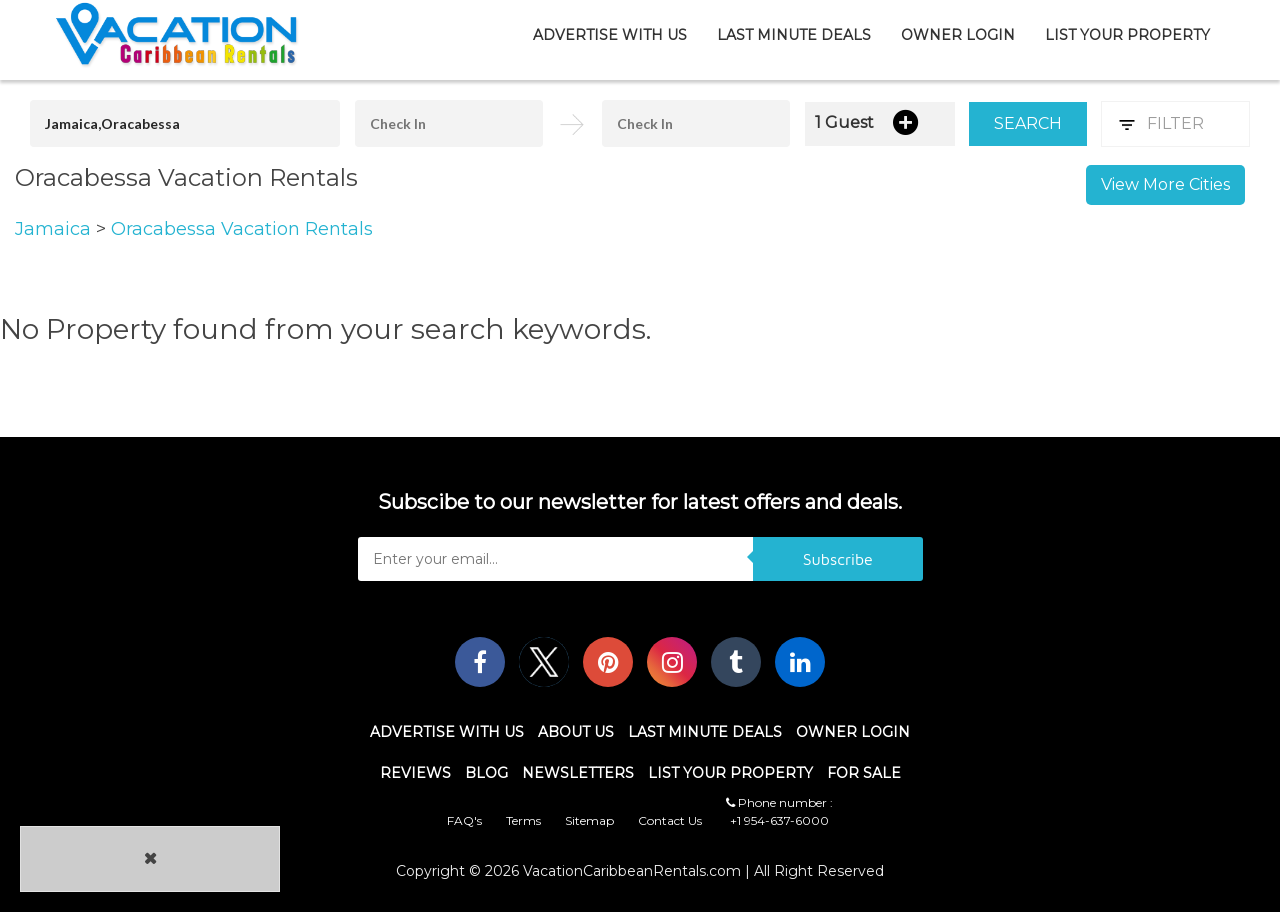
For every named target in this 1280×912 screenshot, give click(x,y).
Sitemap (589, 820)
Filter (1175, 123)
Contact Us (670, 820)
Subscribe (838, 559)
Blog (486, 773)
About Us (576, 732)
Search (1028, 123)
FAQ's (464, 820)
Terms (523, 820)
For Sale (864, 773)
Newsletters (578, 773)
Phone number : (779, 802)
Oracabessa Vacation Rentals (242, 229)
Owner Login (958, 35)
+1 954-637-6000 (779, 820)
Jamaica (55, 229)
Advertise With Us (610, 35)
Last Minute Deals (794, 35)
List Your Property (1127, 35)
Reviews (415, 773)
